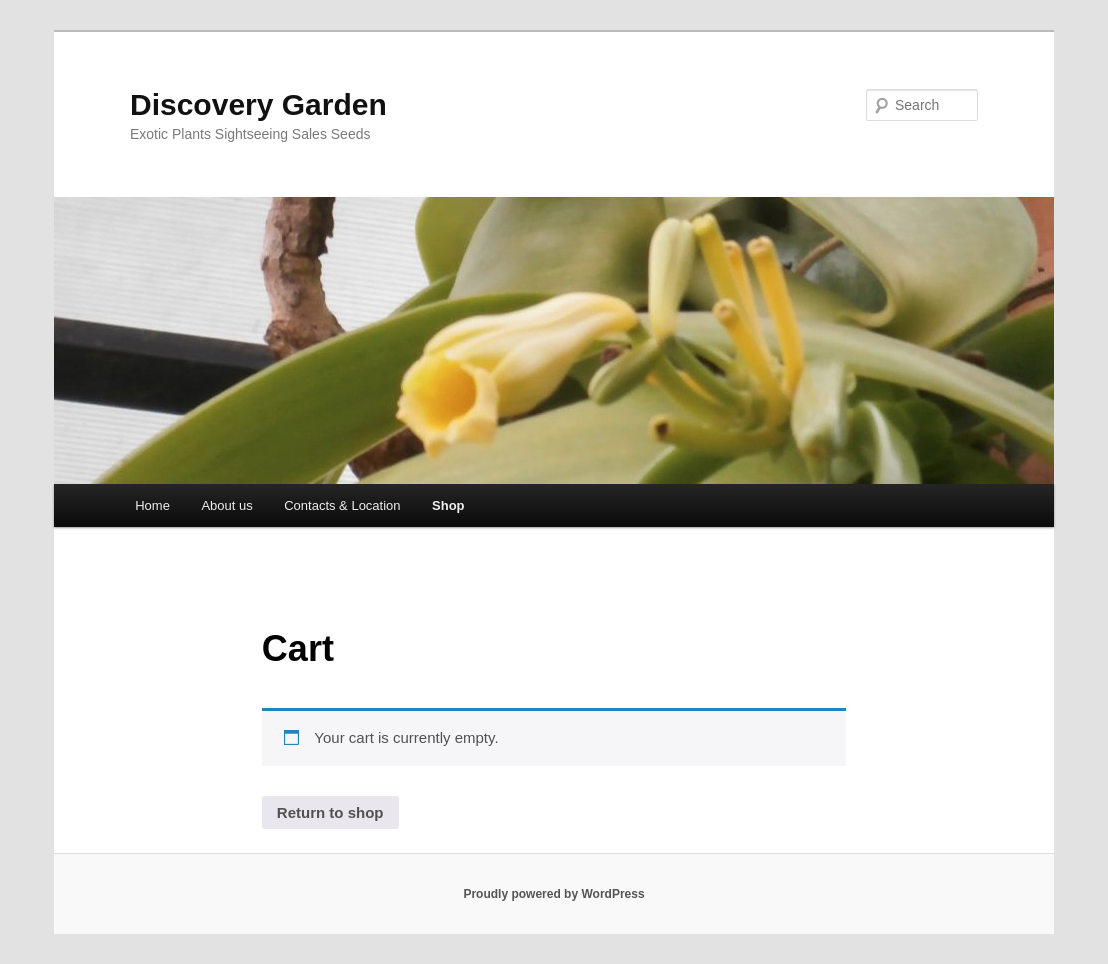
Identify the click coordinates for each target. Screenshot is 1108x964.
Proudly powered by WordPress (553, 894)
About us (226, 505)
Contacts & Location (342, 505)
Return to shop (330, 812)
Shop (448, 505)
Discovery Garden (258, 104)
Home (152, 505)
